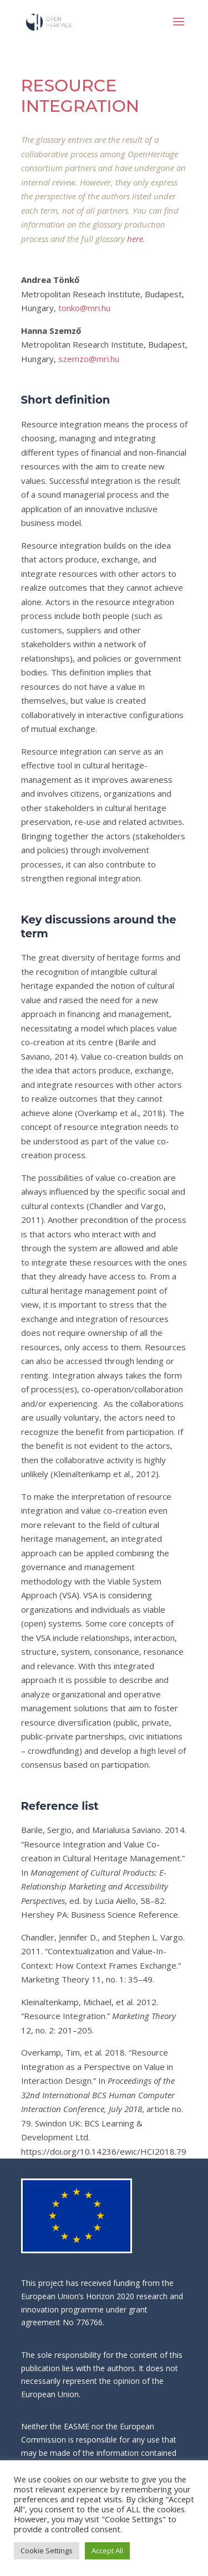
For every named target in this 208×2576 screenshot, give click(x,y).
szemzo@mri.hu (88, 358)
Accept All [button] (107, 2551)
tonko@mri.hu (84, 307)
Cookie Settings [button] (47, 2551)
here (135, 238)
